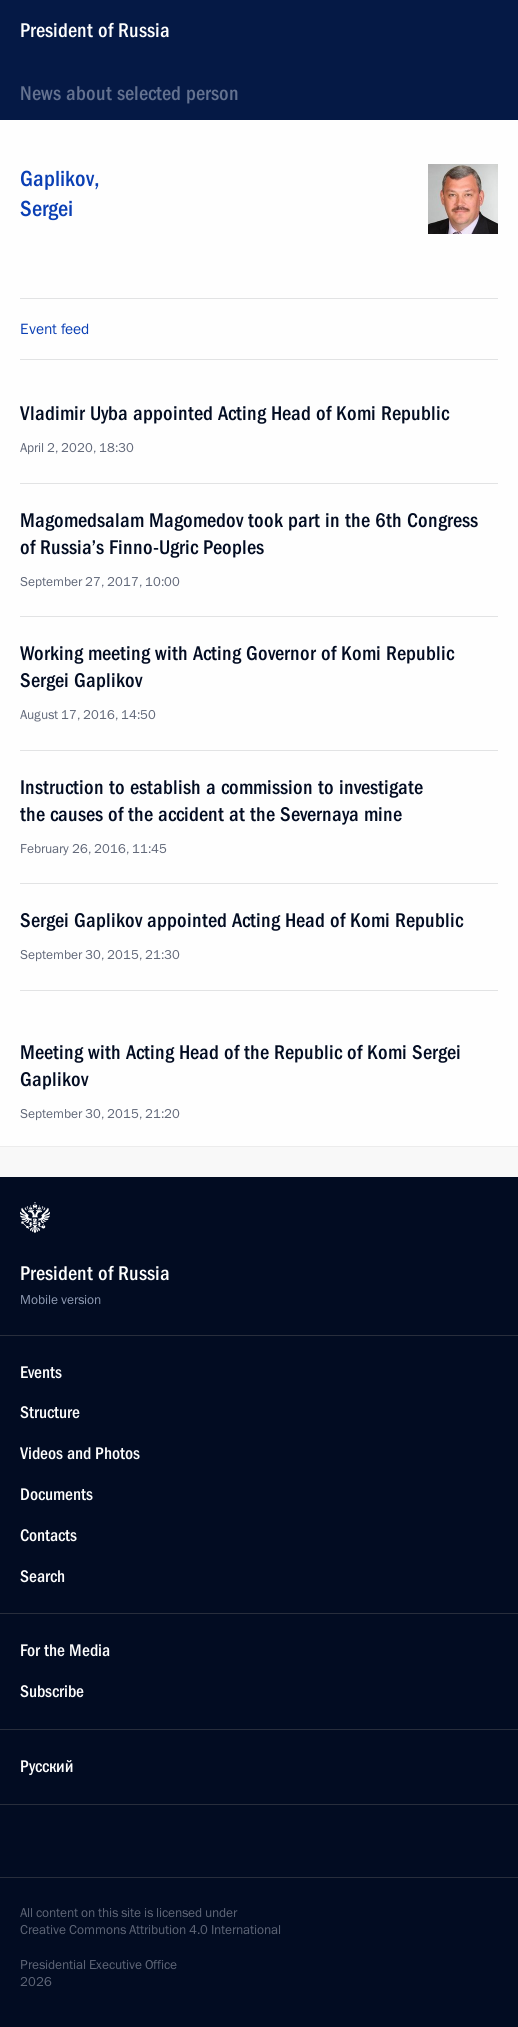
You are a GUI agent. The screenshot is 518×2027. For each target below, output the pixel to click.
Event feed (54, 329)
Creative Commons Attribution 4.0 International (150, 1930)
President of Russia (95, 30)
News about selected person (129, 93)
